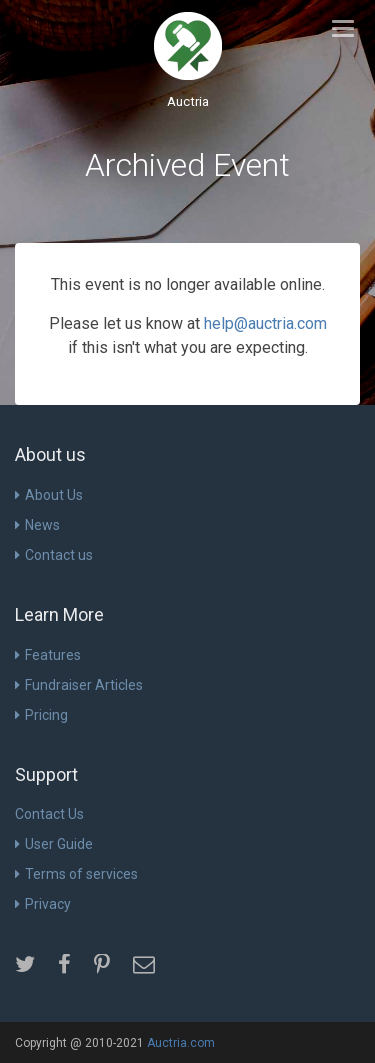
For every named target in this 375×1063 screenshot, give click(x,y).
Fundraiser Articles (79, 685)
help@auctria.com (265, 323)
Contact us (54, 555)
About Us (49, 495)
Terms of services (76, 874)
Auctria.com (181, 1043)
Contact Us (49, 814)
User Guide (54, 844)
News (37, 525)
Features (48, 655)
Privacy (43, 904)
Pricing (41, 715)
